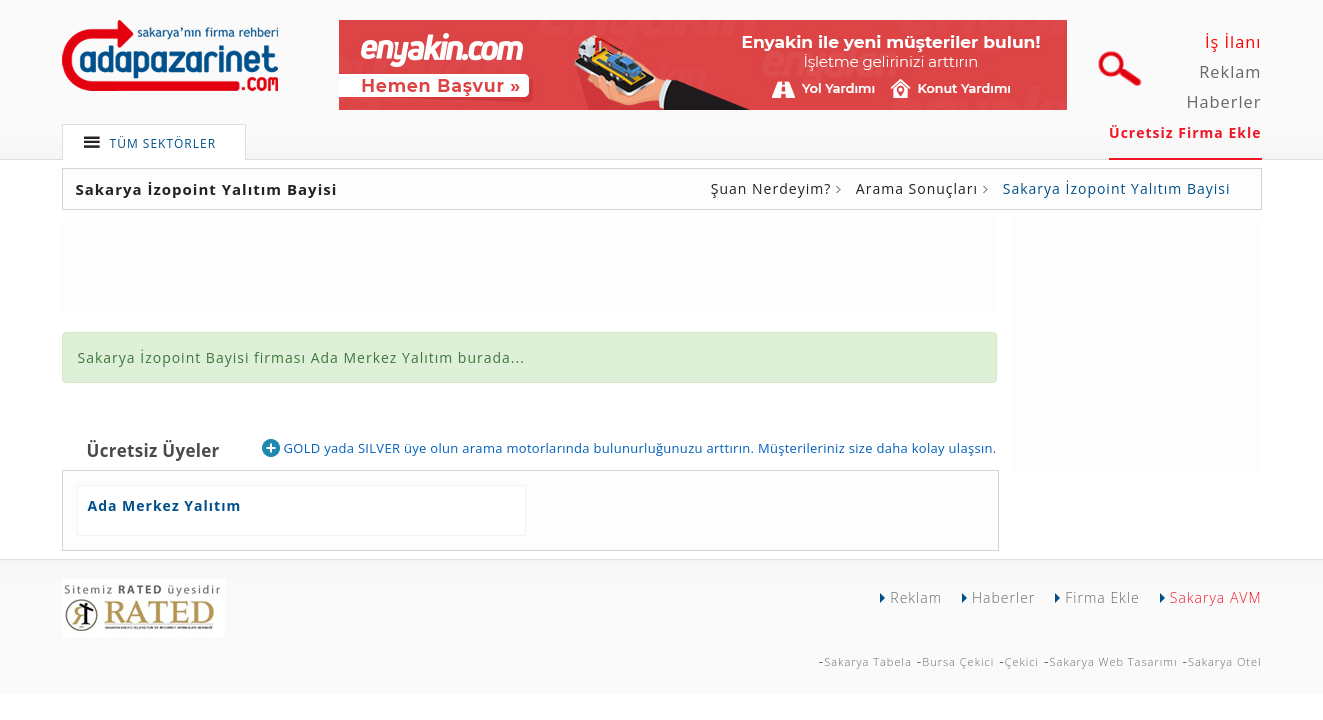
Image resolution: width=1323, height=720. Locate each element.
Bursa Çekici (958, 661)
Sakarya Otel (1225, 661)
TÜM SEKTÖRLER (163, 143)
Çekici (1022, 661)
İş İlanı (1233, 42)
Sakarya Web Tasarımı (1114, 661)
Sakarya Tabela (868, 661)
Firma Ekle (1102, 597)
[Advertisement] (1137, 343)
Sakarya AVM (1216, 597)
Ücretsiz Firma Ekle (1185, 132)
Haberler (1223, 102)
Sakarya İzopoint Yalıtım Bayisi (1117, 188)
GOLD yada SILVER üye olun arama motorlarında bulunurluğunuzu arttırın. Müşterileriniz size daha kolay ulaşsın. (629, 448)
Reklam (1230, 72)
